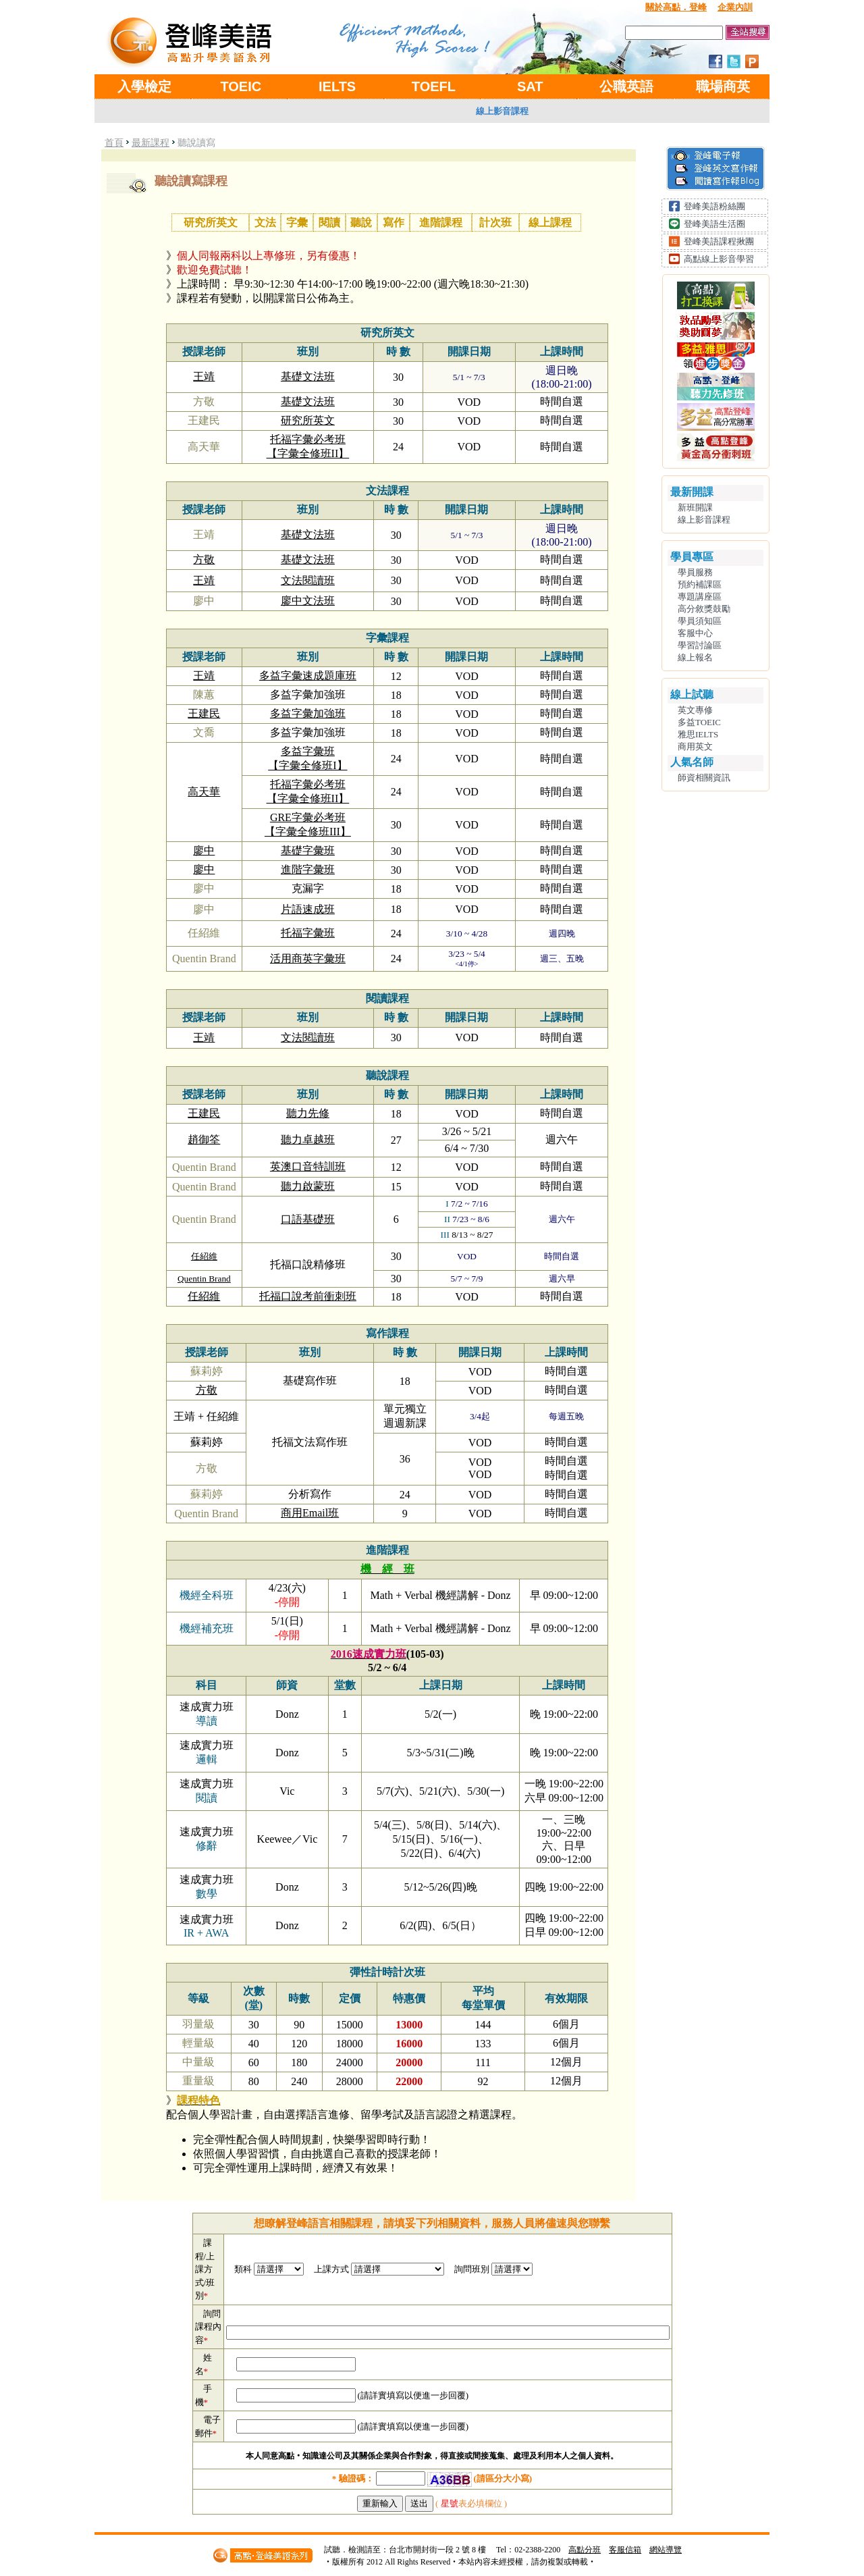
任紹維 (204, 1256)
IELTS (337, 86)
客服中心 (695, 633)
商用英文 (695, 746)
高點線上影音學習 (719, 259)
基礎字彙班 (308, 850)
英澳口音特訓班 (308, 1166)
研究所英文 (211, 222)
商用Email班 (310, 1513)
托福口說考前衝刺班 (307, 1296)
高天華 (204, 791)
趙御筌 (204, 1139)
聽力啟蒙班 (308, 1186)
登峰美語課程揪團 (719, 241)
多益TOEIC (699, 722)
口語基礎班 (308, 1219)
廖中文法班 (308, 600)
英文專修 (695, 710)
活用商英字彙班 (308, 958)
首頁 (114, 143)
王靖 (204, 376)
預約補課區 (700, 584)
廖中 (204, 850)
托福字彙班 (308, 933)
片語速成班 (308, 909)
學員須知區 (700, 621)
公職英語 (626, 86)
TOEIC (240, 86)
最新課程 (150, 143)
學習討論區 (700, 645)
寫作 (393, 222)
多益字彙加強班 (308, 713)
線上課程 (550, 222)
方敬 (204, 559)
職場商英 (723, 86)
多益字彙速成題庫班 (307, 675)
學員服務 (695, 572)
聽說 (361, 222)
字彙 (297, 222)
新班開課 (695, 507)
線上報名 (695, 657)
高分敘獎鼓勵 (704, 609)
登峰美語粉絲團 (714, 206)
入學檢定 (144, 86)
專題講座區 (700, 597)
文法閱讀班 (308, 580)
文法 (265, 222)
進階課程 (440, 222)
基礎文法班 (308, 376)
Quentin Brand (204, 1278)
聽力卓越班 (308, 1139)
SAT (530, 86)
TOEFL (434, 86)
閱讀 (329, 222)
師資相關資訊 (704, 777)
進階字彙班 (308, 869)
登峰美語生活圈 (714, 224)
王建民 (204, 713)
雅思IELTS (698, 734)
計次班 (495, 222)
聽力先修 (307, 1113)
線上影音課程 (502, 111)
